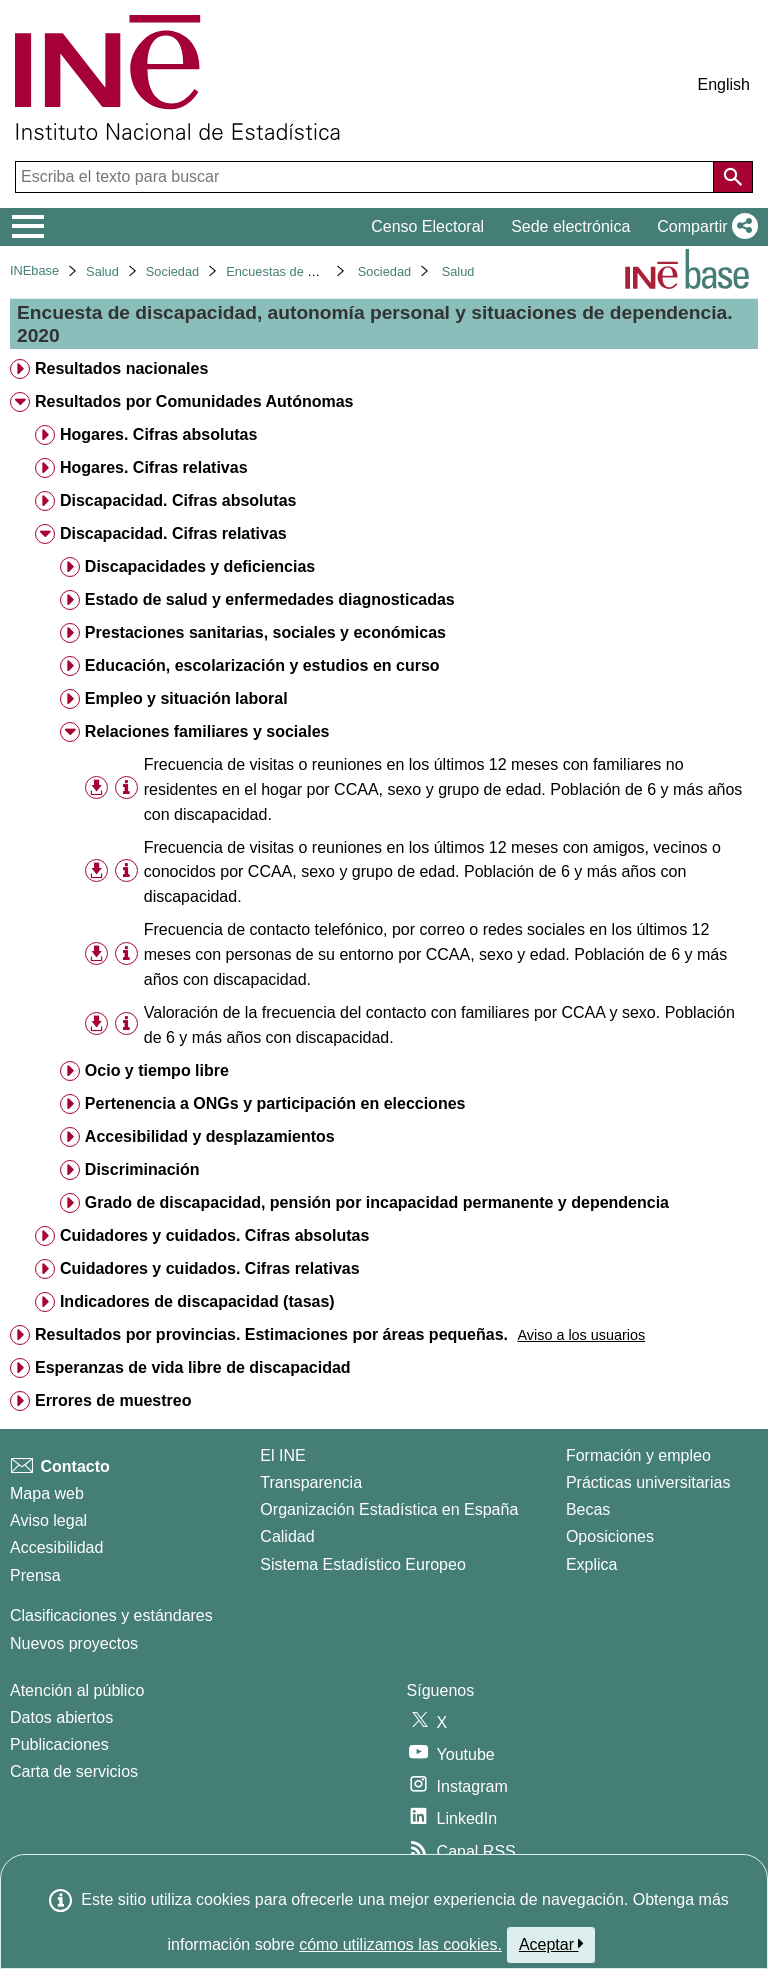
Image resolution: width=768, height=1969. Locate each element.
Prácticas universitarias (648, 1482)
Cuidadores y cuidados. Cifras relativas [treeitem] (210, 1268)
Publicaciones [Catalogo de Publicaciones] (59, 1744)
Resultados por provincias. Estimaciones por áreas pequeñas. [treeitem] (271, 1334)
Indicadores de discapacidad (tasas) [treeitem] (197, 1301)
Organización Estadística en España (389, 1509)
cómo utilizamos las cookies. (400, 1944)
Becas (588, 1509)
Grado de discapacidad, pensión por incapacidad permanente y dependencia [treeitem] (377, 1202)
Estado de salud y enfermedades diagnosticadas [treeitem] (270, 599)
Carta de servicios (74, 1771)
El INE (282, 1455)
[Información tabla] (126, 787)
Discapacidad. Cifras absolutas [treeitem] (178, 500)
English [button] (724, 84)
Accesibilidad (56, 1547)
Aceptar (551, 1944)
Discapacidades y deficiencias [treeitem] (200, 566)
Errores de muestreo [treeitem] (113, 1400)
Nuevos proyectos (74, 1643)
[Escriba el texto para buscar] (366, 177)
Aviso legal (48, 1520)
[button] (703, 227)
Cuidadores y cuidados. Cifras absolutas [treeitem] (214, 1235)
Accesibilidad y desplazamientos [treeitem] (210, 1136)
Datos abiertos (61, 1717)
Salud (102, 271)
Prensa (35, 1575)
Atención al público (77, 1690)
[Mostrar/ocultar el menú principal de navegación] (28, 227)
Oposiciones (610, 1536)
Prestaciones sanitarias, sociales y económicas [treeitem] (265, 632)
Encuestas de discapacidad (304, 271)
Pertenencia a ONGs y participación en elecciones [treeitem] (275, 1103)
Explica (592, 1564)
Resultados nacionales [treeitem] (121, 368)
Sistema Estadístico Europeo (362, 1564)
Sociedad (172, 271)
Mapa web (47, 1493)
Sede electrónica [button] (570, 226)
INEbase (34, 270)
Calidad (287, 1536)
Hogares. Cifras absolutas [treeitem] (158, 434)
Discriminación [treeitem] (142, 1169)
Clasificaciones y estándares (111, 1615)
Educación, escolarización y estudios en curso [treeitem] (262, 665)
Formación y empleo (638, 1455)
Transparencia (311, 1482)
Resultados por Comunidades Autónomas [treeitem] (194, 401)
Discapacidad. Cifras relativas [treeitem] (173, 533)
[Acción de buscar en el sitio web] (733, 177)
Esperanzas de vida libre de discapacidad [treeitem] (193, 1367)
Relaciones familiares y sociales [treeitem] (207, 731)
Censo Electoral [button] (427, 226)
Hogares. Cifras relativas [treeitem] (154, 467)
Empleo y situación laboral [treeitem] (186, 698)
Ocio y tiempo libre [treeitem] (157, 1070)
